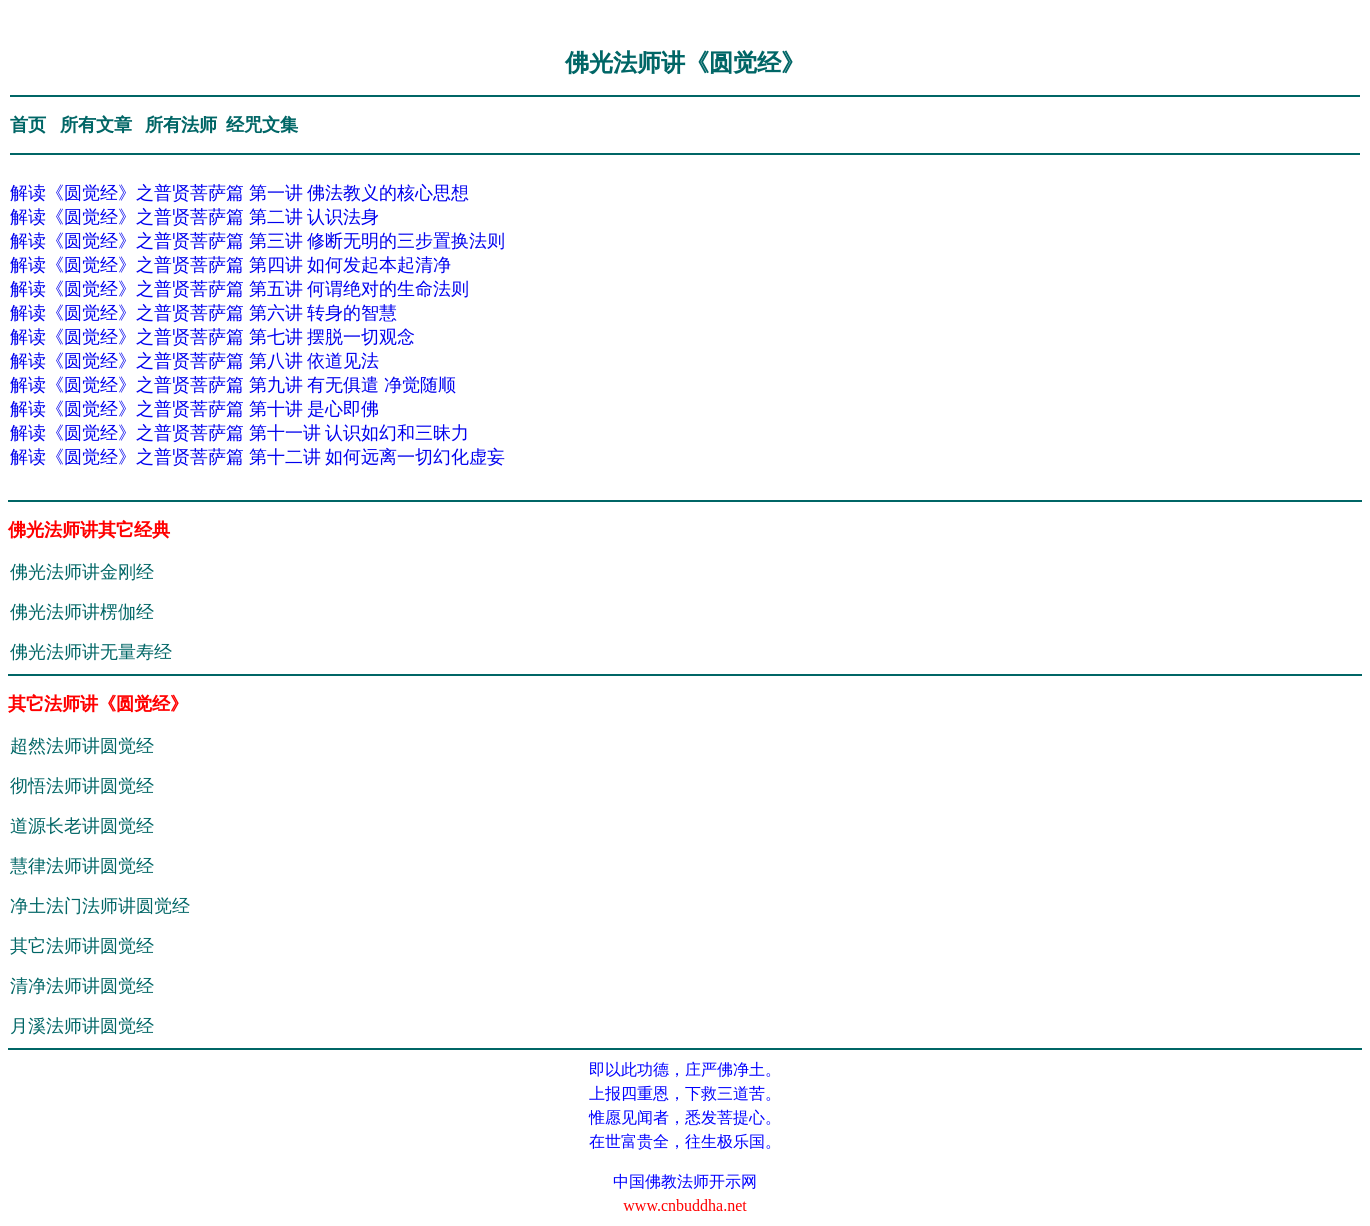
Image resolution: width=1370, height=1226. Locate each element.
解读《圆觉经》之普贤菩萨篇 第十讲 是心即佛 (194, 409)
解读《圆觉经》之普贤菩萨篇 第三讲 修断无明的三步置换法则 (257, 241)
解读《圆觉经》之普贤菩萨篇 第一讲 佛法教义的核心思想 (239, 193)
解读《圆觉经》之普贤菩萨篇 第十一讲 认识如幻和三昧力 (239, 433)
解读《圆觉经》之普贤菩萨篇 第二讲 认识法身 (194, 217)
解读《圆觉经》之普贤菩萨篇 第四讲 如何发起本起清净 (230, 265)
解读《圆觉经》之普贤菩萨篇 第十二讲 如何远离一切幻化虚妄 (257, 457)
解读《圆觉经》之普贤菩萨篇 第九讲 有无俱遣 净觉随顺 (233, 385)
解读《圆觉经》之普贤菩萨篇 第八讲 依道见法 (194, 361)
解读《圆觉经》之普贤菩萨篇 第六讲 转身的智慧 (203, 313)
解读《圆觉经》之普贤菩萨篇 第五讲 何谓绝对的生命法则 (239, 289)
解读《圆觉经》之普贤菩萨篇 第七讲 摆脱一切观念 (212, 337)
